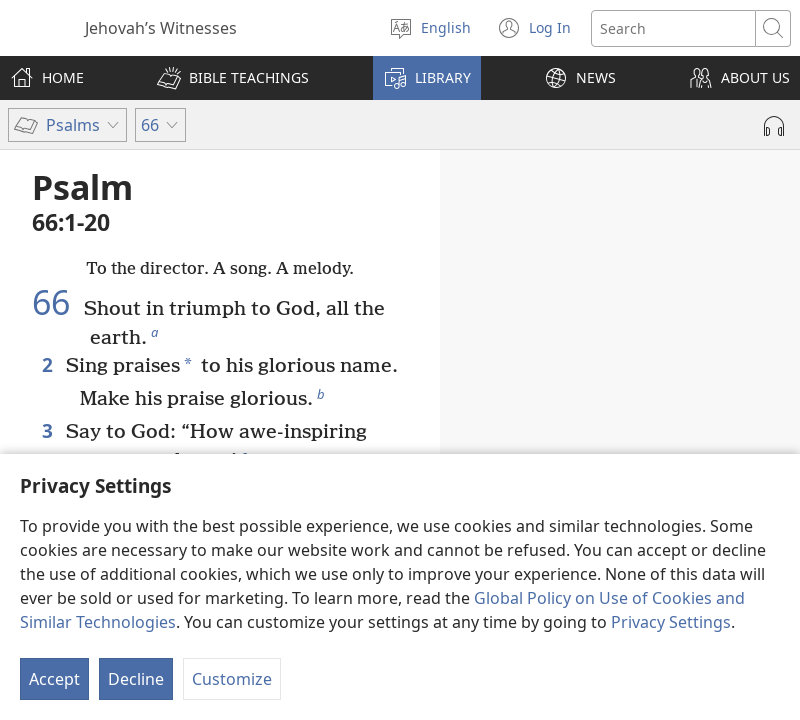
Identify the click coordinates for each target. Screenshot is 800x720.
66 (55, 302)
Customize (232, 679)
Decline (136, 679)
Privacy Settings (671, 622)
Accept (54, 679)
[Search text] (673, 28)
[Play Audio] (774, 126)
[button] (233, 78)
